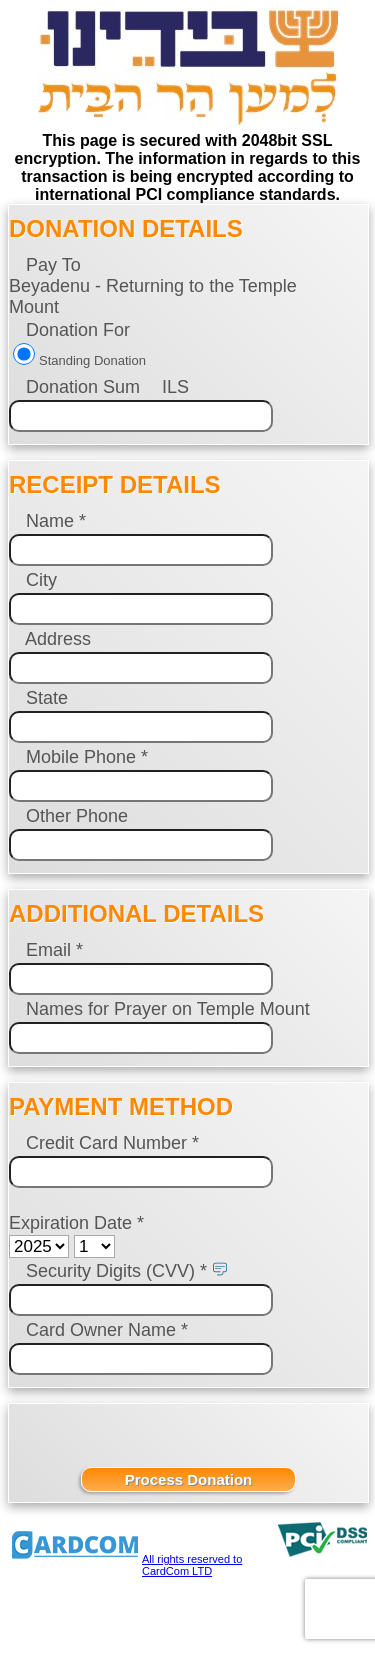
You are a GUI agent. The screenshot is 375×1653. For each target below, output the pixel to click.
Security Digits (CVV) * (116, 1271)
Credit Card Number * (112, 1143)
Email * (54, 950)
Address (58, 639)
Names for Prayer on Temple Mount (165, 1009)
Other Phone (77, 816)
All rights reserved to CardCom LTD (192, 1565)
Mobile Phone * (87, 757)
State (47, 698)
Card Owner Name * (107, 1330)
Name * (56, 521)
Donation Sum (83, 387)
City (41, 580)
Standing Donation (92, 360)
